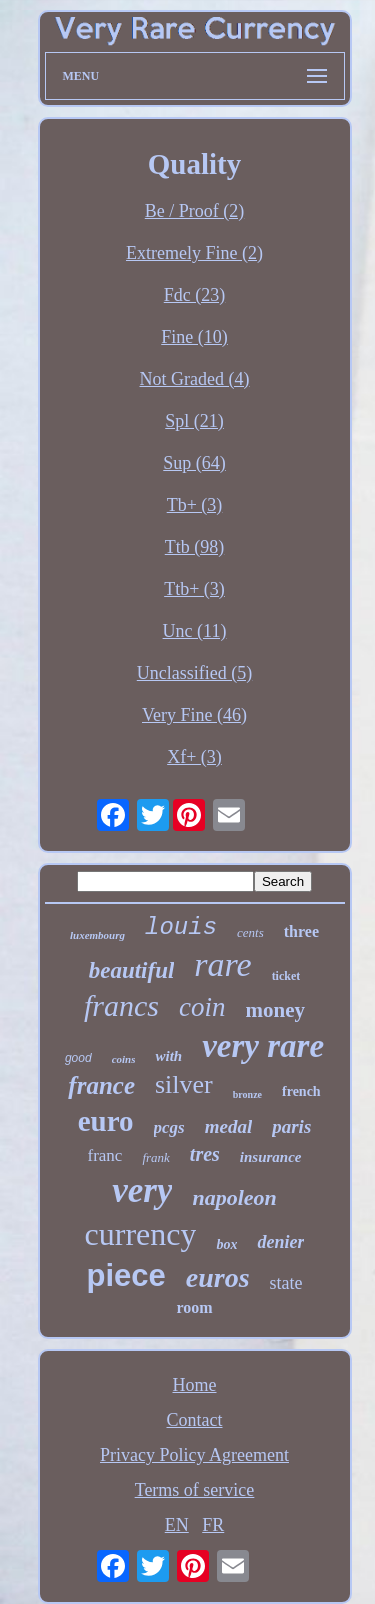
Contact (195, 1420)
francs (121, 1005)
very (142, 1190)
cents (250, 932)
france (101, 1085)
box (226, 1244)
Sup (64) (194, 463)
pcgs (169, 1127)
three (301, 931)
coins (124, 1059)
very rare (263, 1046)
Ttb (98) (194, 547)
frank (155, 1157)
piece (125, 1275)
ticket (286, 976)
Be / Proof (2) (194, 211)
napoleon (234, 1197)
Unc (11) (195, 631)
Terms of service (195, 1490)
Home (195, 1385)
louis (181, 927)
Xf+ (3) (194, 757)
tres (205, 1154)
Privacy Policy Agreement (194, 1455)
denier (280, 1242)
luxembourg (97, 935)
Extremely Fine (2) (194, 253)
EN (177, 1525)
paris (291, 1126)
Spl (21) (194, 421)
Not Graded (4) (195, 379)
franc (104, 1155)
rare (222, 964)
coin (202, 1007)
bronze (247, 1094)
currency (141, 1234)
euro (106, 1121)
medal (229, 1126)
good (78, 1058)
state (286, 1283)
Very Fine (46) (194, 715)
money (276, 1010)
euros (218, 1277)
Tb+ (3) (195, 505)
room (194, 1307)
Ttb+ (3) (194, 589)
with (168, 1056)
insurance (271, 1157)
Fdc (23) (195, 295)
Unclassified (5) (194, 673)
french (301, 1091)
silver (184, 1084)
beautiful (132, 970)
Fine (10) (194, 337)
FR (213, 1525)
